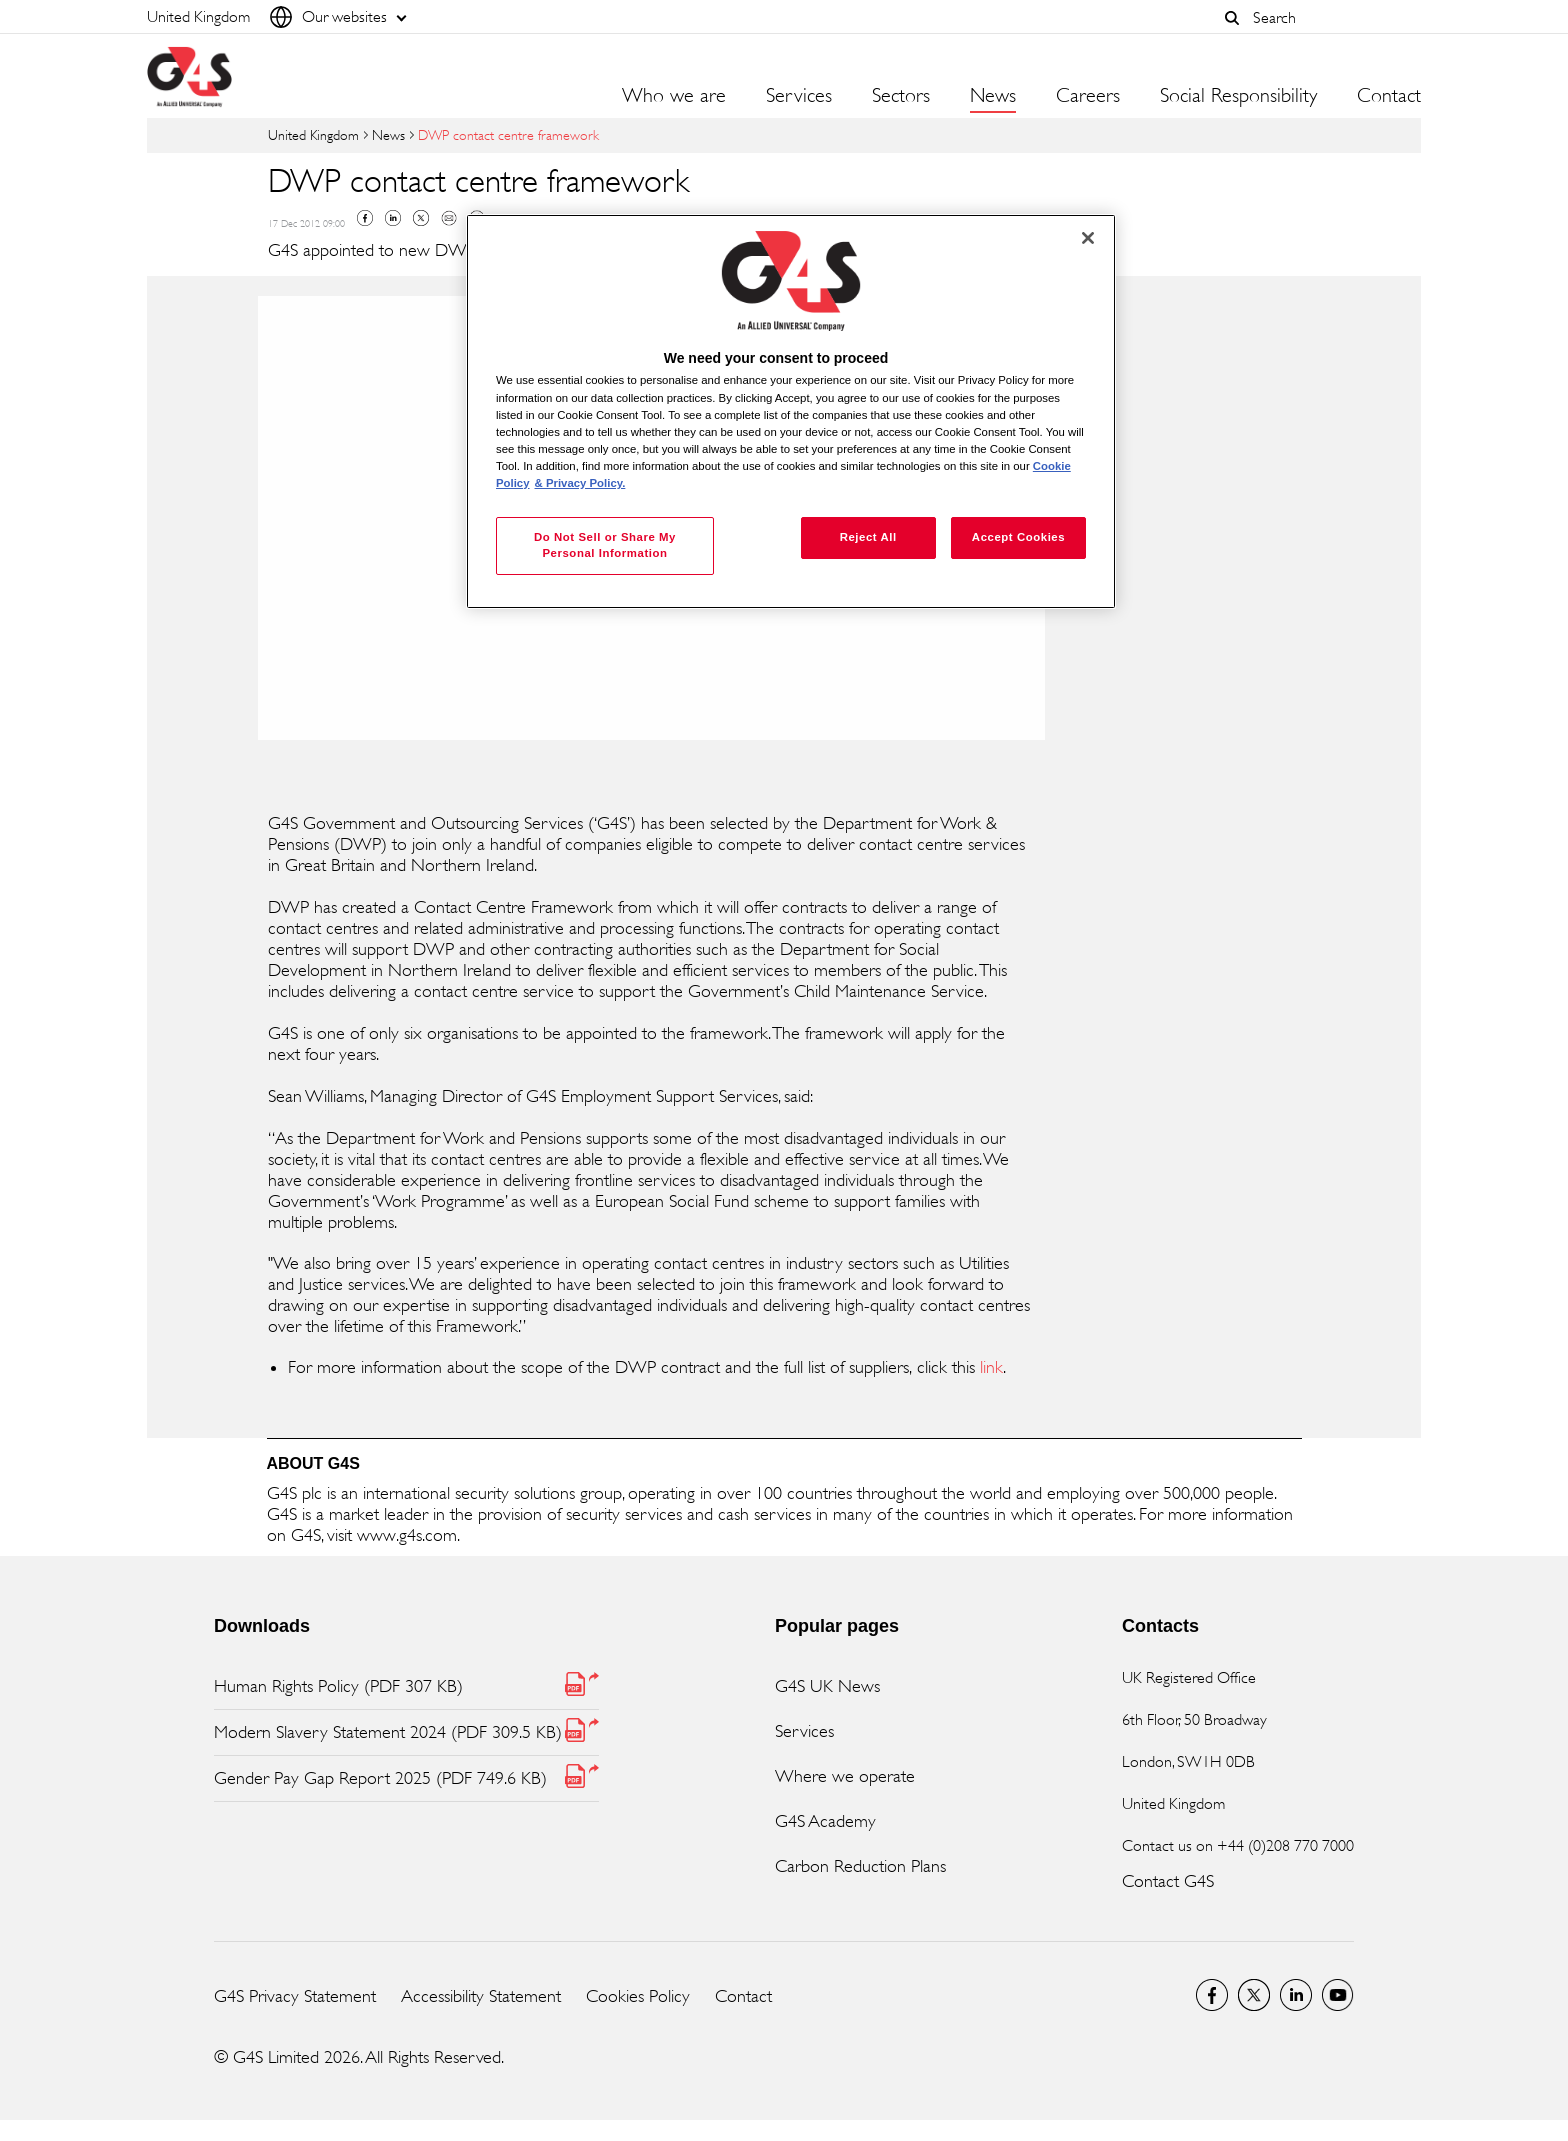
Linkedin (393, 218)
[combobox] (1332, 17)
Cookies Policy (638, 1996)
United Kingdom (313, 134)
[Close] (1088, 238)
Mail (449, 218)
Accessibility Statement (481, 1996)
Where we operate (845, 1776)
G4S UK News (827, 1686)
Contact (1389, 96)
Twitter (421, 218)
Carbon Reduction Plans (860, 1866)
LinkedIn (1296, 1995)
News (993, 96)
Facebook (365, 218)
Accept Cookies (1018, 537)
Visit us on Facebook (1212, 1995)
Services (804, 1731)
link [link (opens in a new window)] (991, 1367)
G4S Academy (825, 1821)
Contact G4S (1168, 1881)
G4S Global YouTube (1338, 1995)
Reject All (868, 537)
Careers (1088, 96)
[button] (1232, 18)
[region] (791, 411)
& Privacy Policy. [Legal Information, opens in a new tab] (580, 483)
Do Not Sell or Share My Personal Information (605, 545)
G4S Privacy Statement (295, 1996)
